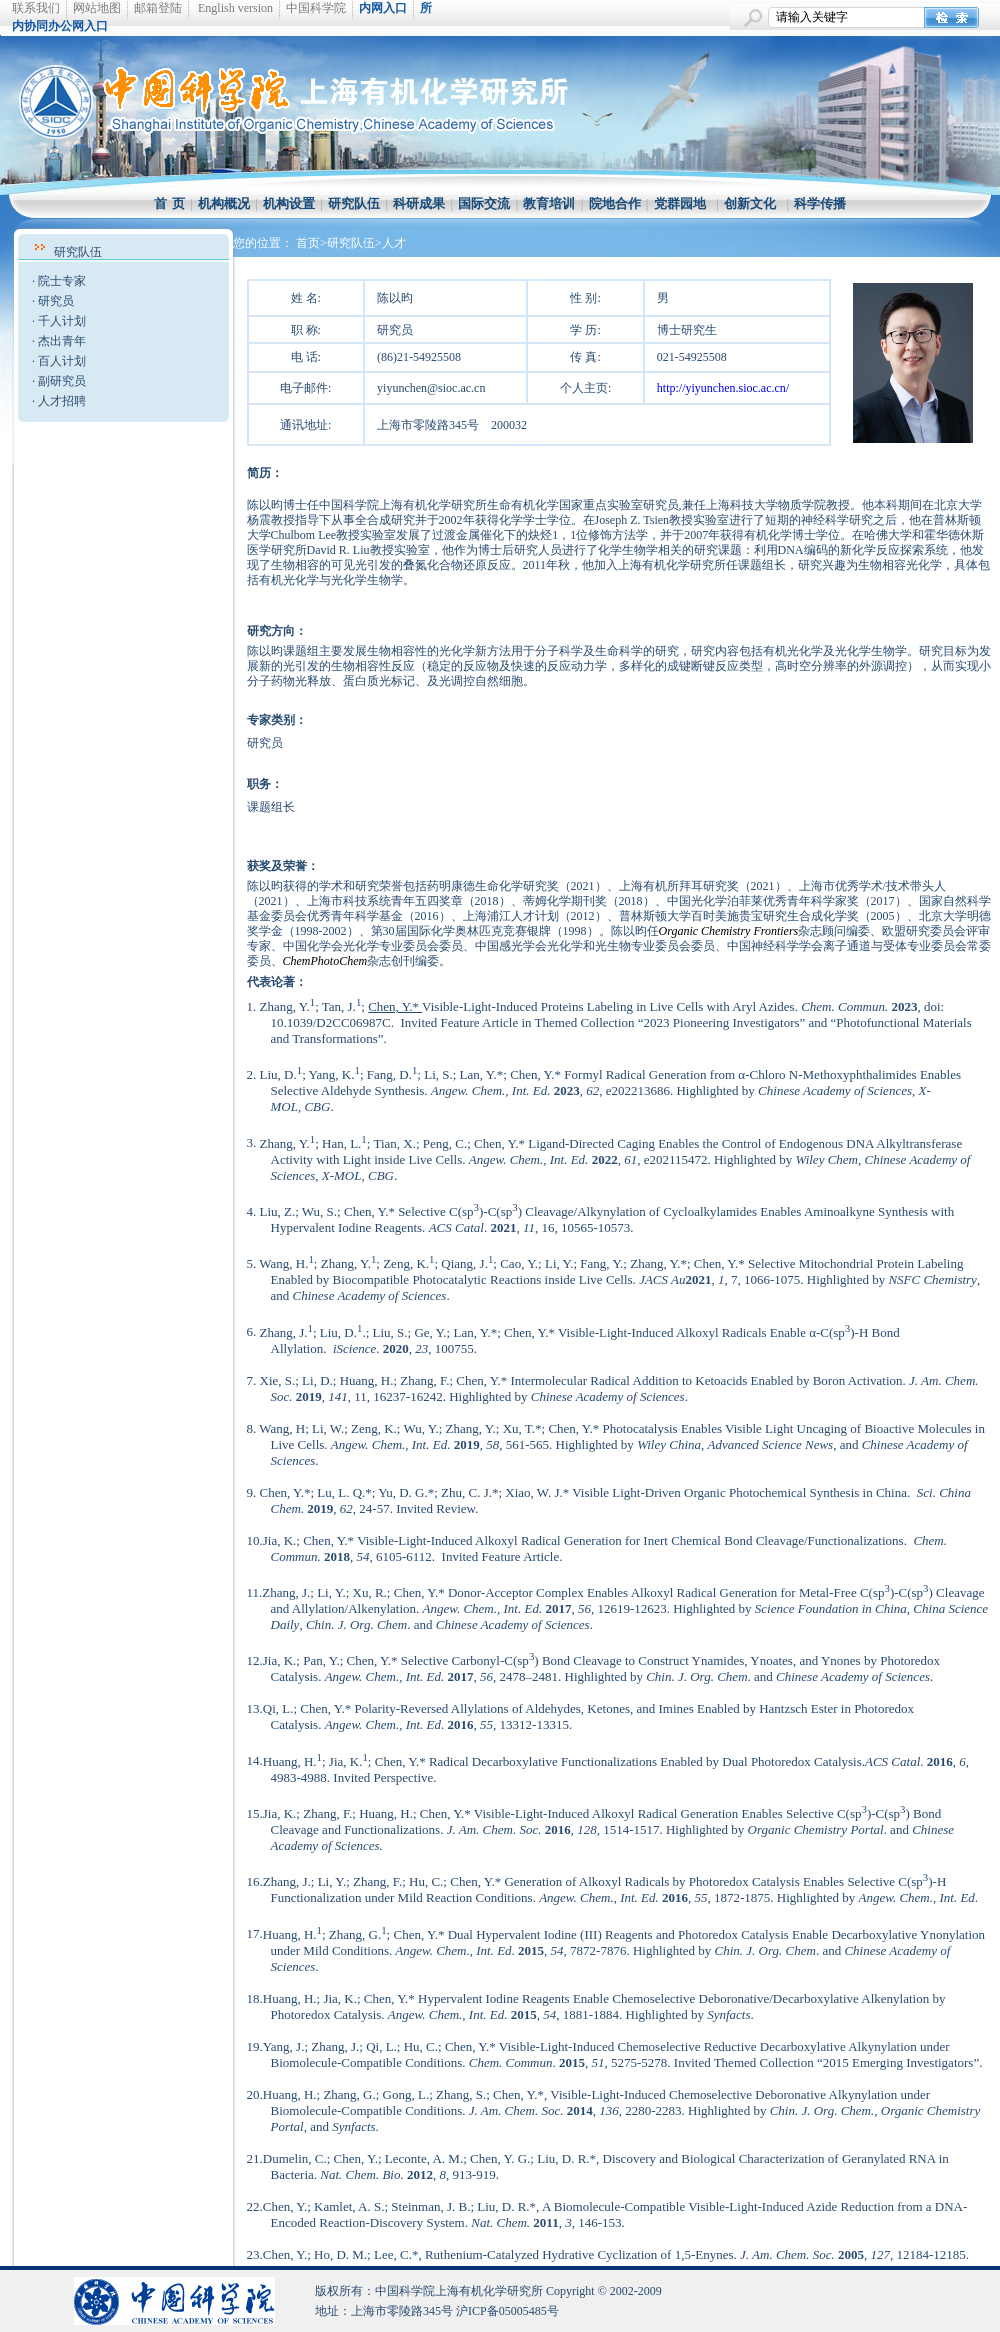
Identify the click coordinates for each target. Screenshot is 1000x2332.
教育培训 (549, 203)
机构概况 (224, 203)
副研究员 (62, 381)
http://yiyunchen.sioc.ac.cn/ (723, 388)
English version (235, 8)
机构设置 (289, 203)
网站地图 (97, 8)
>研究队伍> (351, 243)
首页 (308, 243)
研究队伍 (354, 203)
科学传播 (820, 203)
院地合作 (615, 203)
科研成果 (419, 203)
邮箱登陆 (158, 8)
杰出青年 (62, 341)
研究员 (56, 301)
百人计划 (62, 361)
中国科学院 (316, 8)
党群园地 (680, 203)
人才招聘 (62, 401)
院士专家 (62, 281)
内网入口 (383, 8)
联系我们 (36, 8)
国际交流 (484, 203)
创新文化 (750, 203)
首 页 (169, 203)
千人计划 (62, 321)
